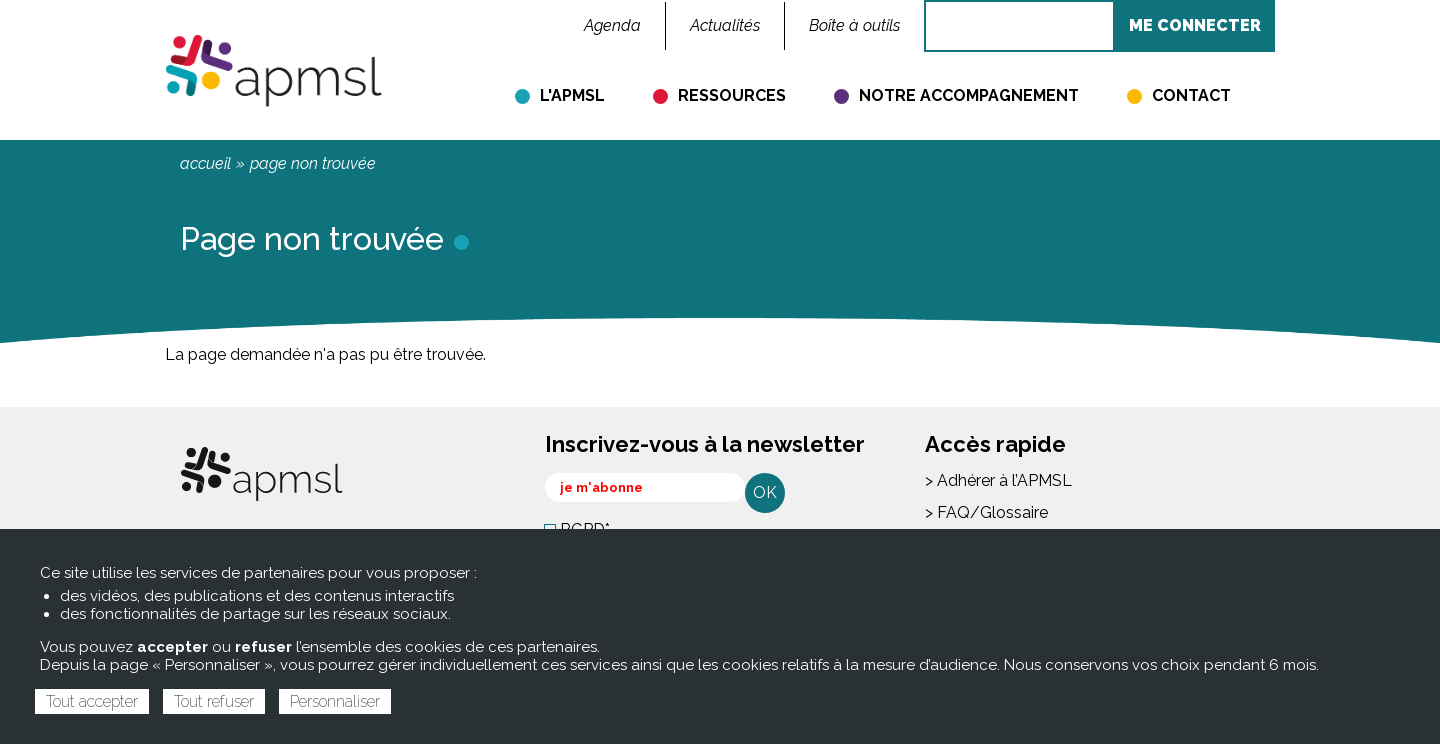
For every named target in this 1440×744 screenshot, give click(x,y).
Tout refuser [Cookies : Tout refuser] (214, 701)
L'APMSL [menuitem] (572, 95)
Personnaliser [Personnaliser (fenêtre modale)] (335, 701)
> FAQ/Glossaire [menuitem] (986, 512)
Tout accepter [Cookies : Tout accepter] (92, 701)
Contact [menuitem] (1191, 95)
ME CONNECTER (1195, 25)
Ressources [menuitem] (732, 95)
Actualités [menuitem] (725, 25)
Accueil (205, 163)
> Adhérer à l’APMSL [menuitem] (998, 480)
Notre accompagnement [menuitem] (969, 95)
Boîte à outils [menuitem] (854, 25)
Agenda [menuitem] (612, 25)
